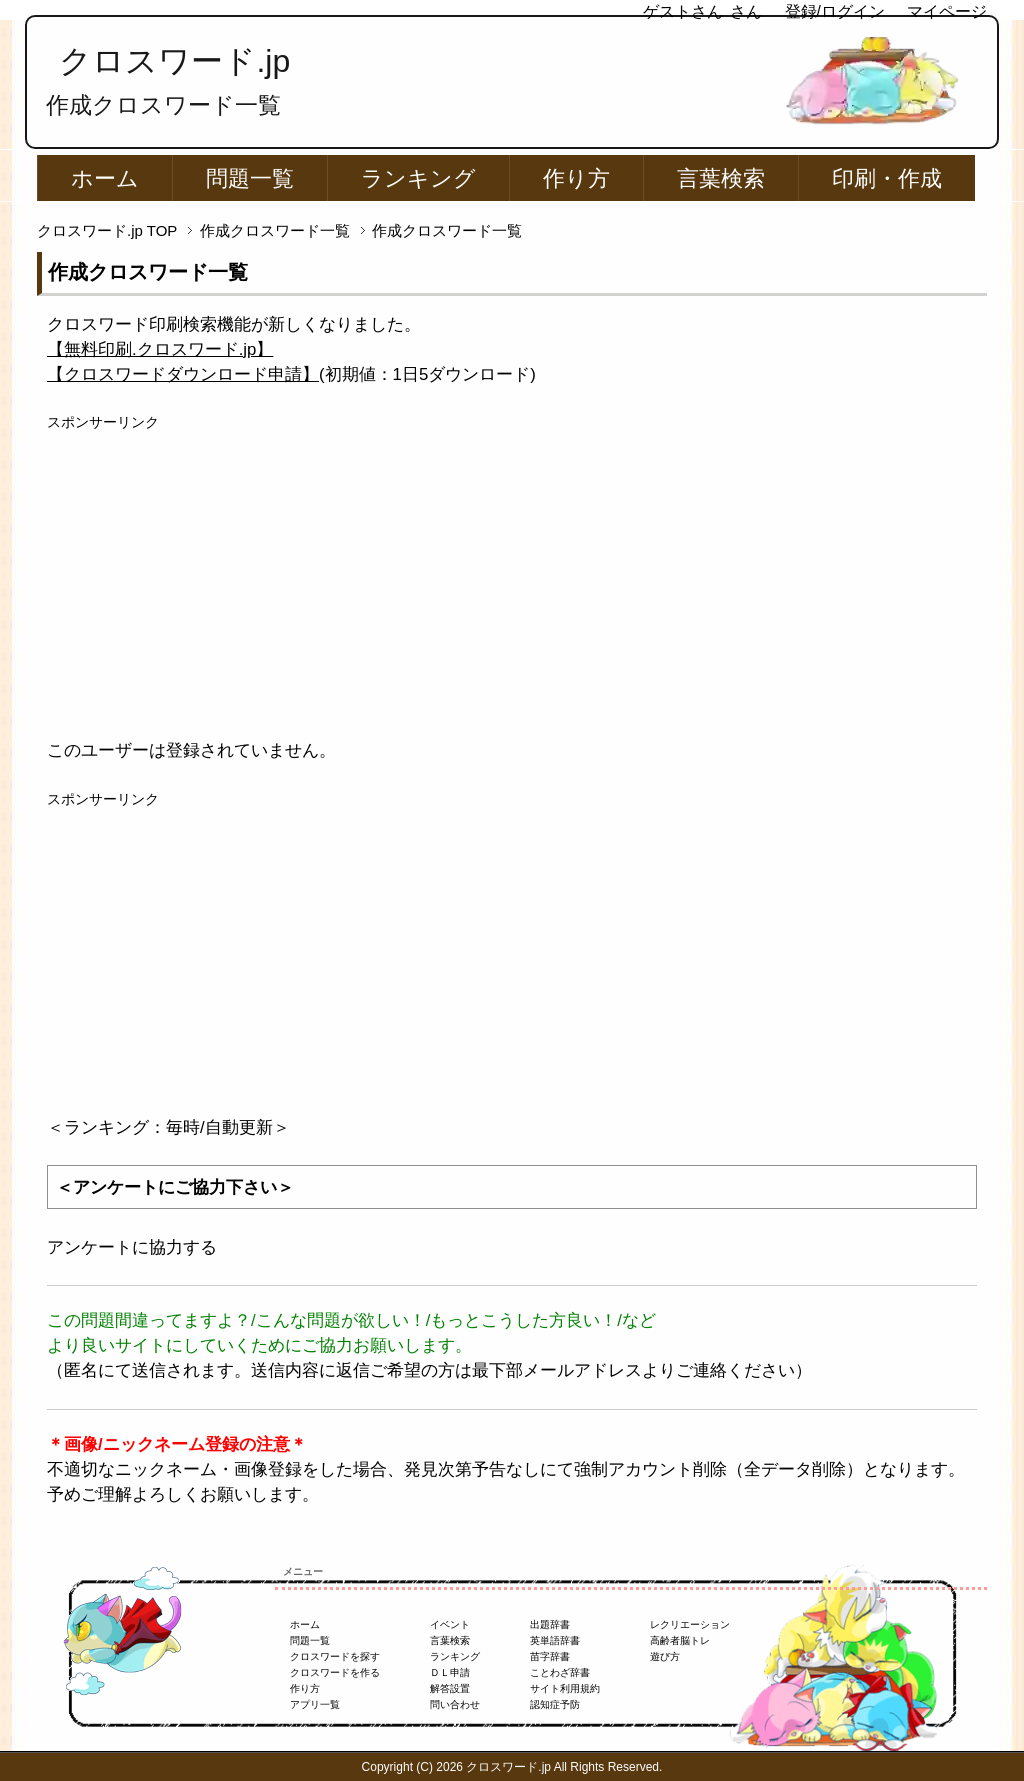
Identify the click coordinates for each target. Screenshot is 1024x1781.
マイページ (947, 11)
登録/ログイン (835, 11)
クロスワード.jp (174, 61)
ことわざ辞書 (560, 1672)
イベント (450, 1624)
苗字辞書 (550, 1656)
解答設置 (450, 1688)
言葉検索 (721, 178)
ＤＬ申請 (450, 1672)
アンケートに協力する (132, 1247)
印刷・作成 (887, 178)
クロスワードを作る (335, 1672)
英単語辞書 (555, 1640)
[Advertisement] (512, 573)
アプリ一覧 (315, 1704)
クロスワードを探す (335, 1656)
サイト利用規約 (565, 1688)
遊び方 (665, 1656)
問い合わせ (455, 1704)
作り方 (576, 178)
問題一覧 (250, 178)
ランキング (418, 178)
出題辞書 (550, 1624)
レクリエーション (690, 1624)
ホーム (105, 178)
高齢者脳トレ (680, 1640)
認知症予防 (555, 1704)
